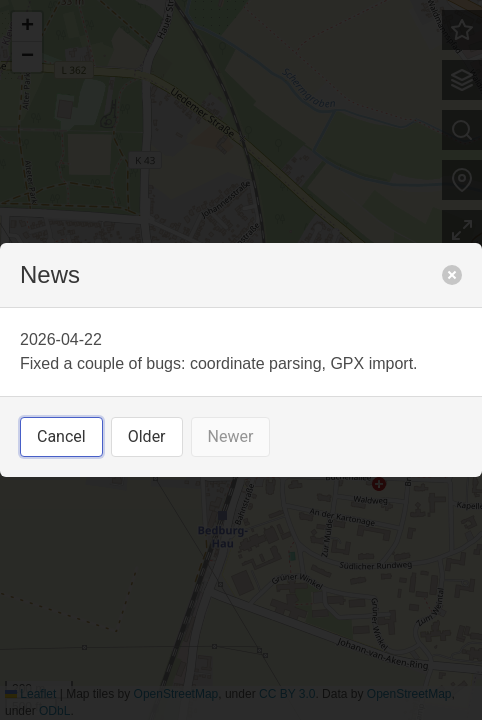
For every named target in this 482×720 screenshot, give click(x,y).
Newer (231, 436)
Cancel (61, 436)
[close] (452, 275)
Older (147, 436)
